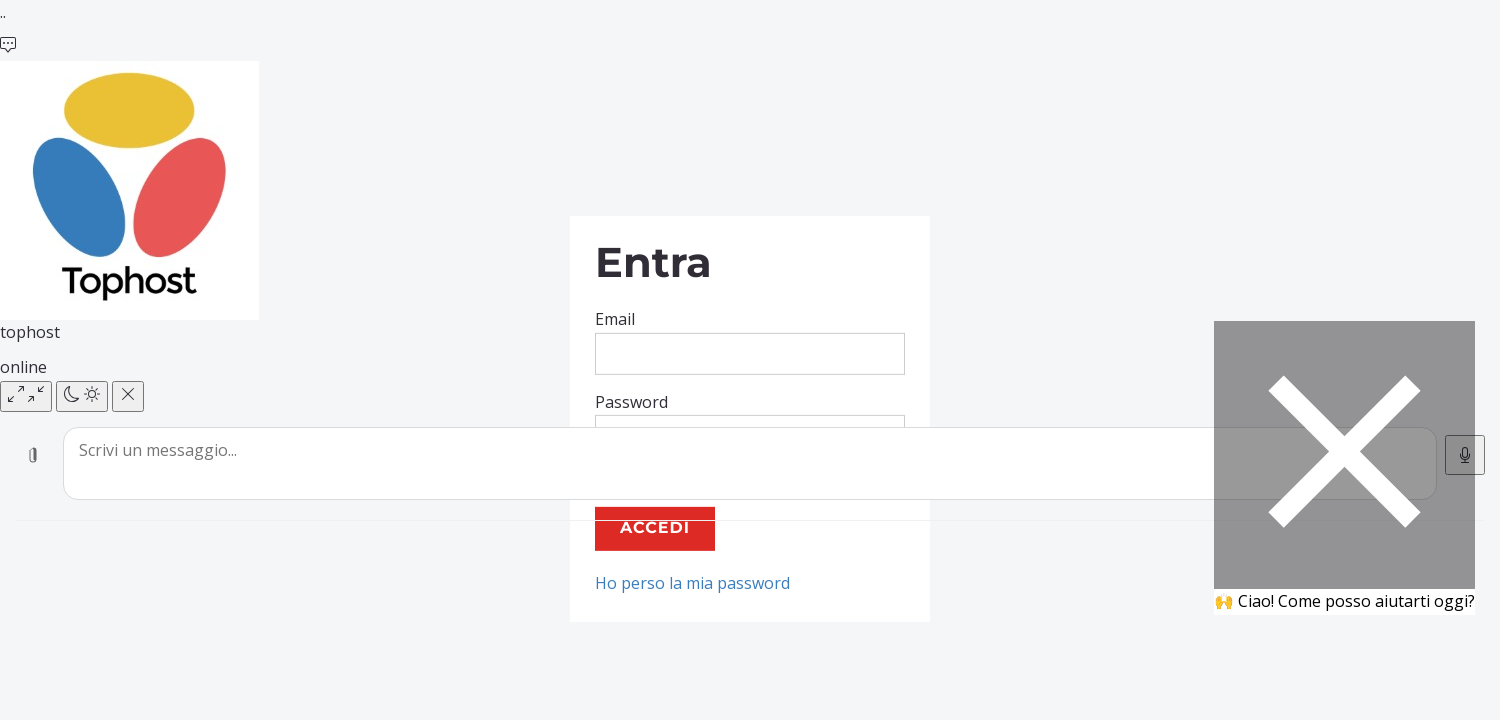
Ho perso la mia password (692, 583)
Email (615, 319)
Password (631, 401)
